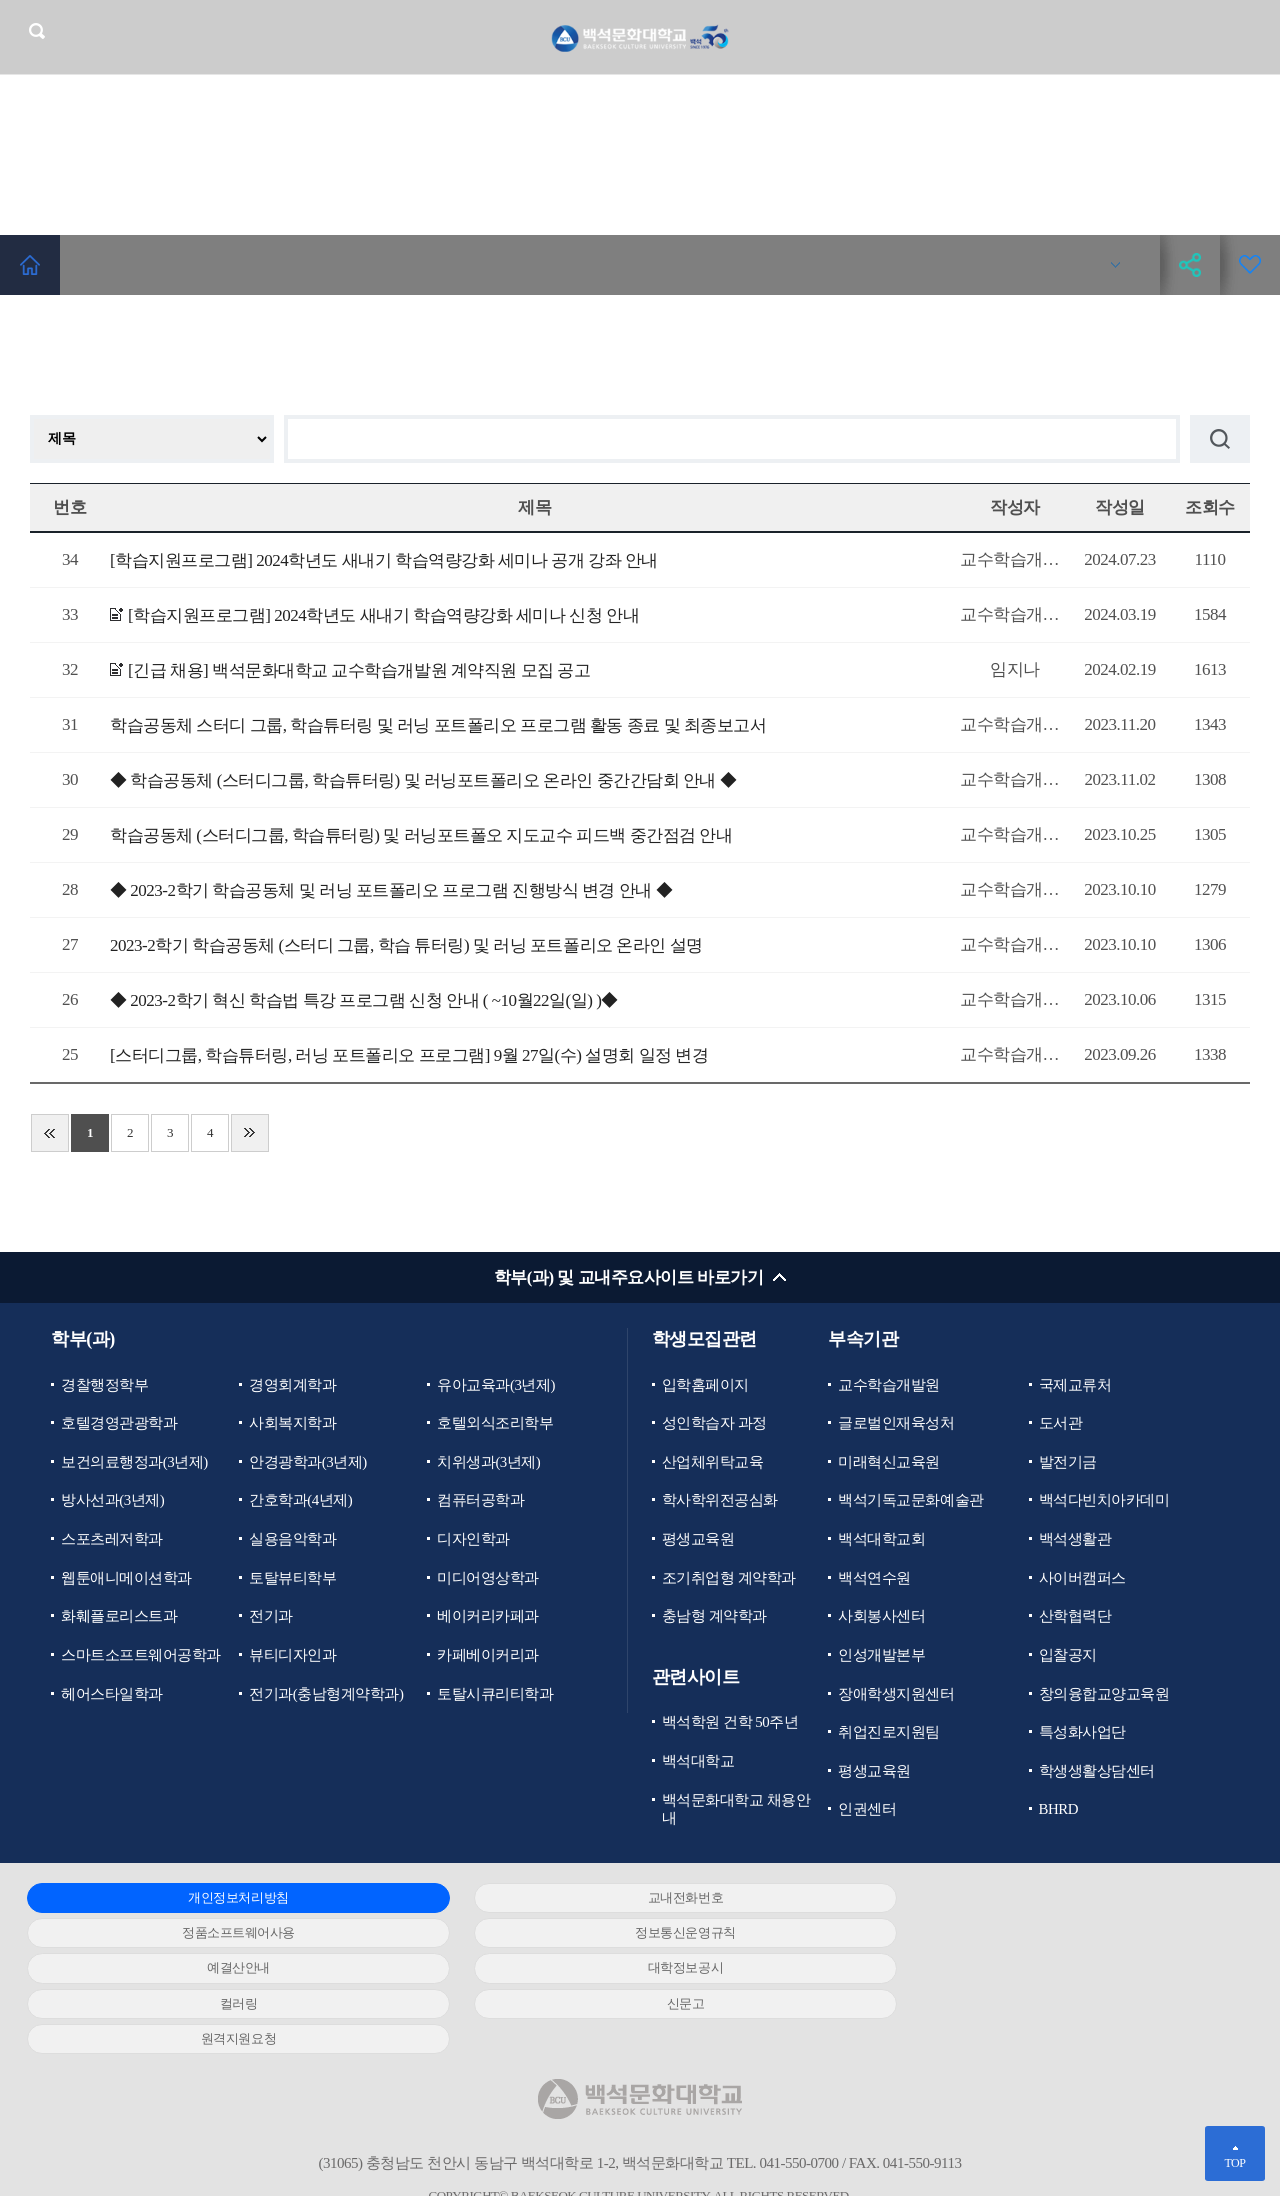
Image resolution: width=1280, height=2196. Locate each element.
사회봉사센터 (881, 1618)
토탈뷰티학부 (292, 1579)
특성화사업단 (1082, 1734)
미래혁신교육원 (889, 1463)
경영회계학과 (292, 1385)
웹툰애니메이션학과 (126, 1579)
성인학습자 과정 (714, 1424)
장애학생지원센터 (896, 1695)
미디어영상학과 (488, 1579)
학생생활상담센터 (1097, 1773)
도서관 (1061, 1424)
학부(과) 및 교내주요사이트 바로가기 (628, 1277)
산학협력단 (1075, 1618)
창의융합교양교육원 (1104, 1695)
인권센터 (867, 1811)
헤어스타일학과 (112, 1695)
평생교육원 (698, 1540)
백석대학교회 (881, 1540)
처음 (50, 1133)
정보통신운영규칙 (218, 1934)
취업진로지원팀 (889, 1734)
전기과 (271, 1618)
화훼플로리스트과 (119, 1618)
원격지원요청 (1029, 1969)
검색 (36, 31)
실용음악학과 (292, 1540)
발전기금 (1068, 1463)
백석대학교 (698, 1763)
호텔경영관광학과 (119, 1424)
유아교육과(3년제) (496, 1385)
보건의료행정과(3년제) (134, 1463)
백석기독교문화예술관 (910, 1501)
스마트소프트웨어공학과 (141, 1656)
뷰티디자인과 (292, 1656)
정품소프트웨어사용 (1029, 1899)
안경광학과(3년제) (308, 1463)
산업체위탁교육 (713, 1463)
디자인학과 (473, 1540)
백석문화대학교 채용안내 (736, 1810)
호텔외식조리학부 (495, 1424)
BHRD (1059, 1811)
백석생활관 (1075, 1540)
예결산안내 (623, 1934)
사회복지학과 (292, 1424)
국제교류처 (1075, 1385)
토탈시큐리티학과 (495, 1695)
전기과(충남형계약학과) (326, 1695)
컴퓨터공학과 (480, 1501)
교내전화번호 (623, 1899)
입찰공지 (1068, 1656)
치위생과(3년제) (488, 1463)
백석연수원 (874, 1579)
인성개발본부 (881, 1656)
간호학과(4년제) (300, 1501)
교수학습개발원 (889, 1385)
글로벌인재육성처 (896, 1424)
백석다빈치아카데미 (1104, 1501)
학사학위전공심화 (720, 1501)
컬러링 (218, 1969)
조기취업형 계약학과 (729, 1579)
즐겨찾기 (1250, 265)
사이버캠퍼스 (1082, 1579)
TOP (1234, 2163)
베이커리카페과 (488, 1618)
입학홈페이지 (705, 1385)
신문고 (624, 1969)
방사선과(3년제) (112, 1501)
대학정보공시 (1029, 1934)
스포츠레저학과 (112, 1540)
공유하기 (1190, 265)
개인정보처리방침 (218, 1899)
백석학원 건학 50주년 (730, 1724)
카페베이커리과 (488, 1656)
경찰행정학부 (104, 1385)
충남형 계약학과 (714, 1618)
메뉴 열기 (1250, 37)
